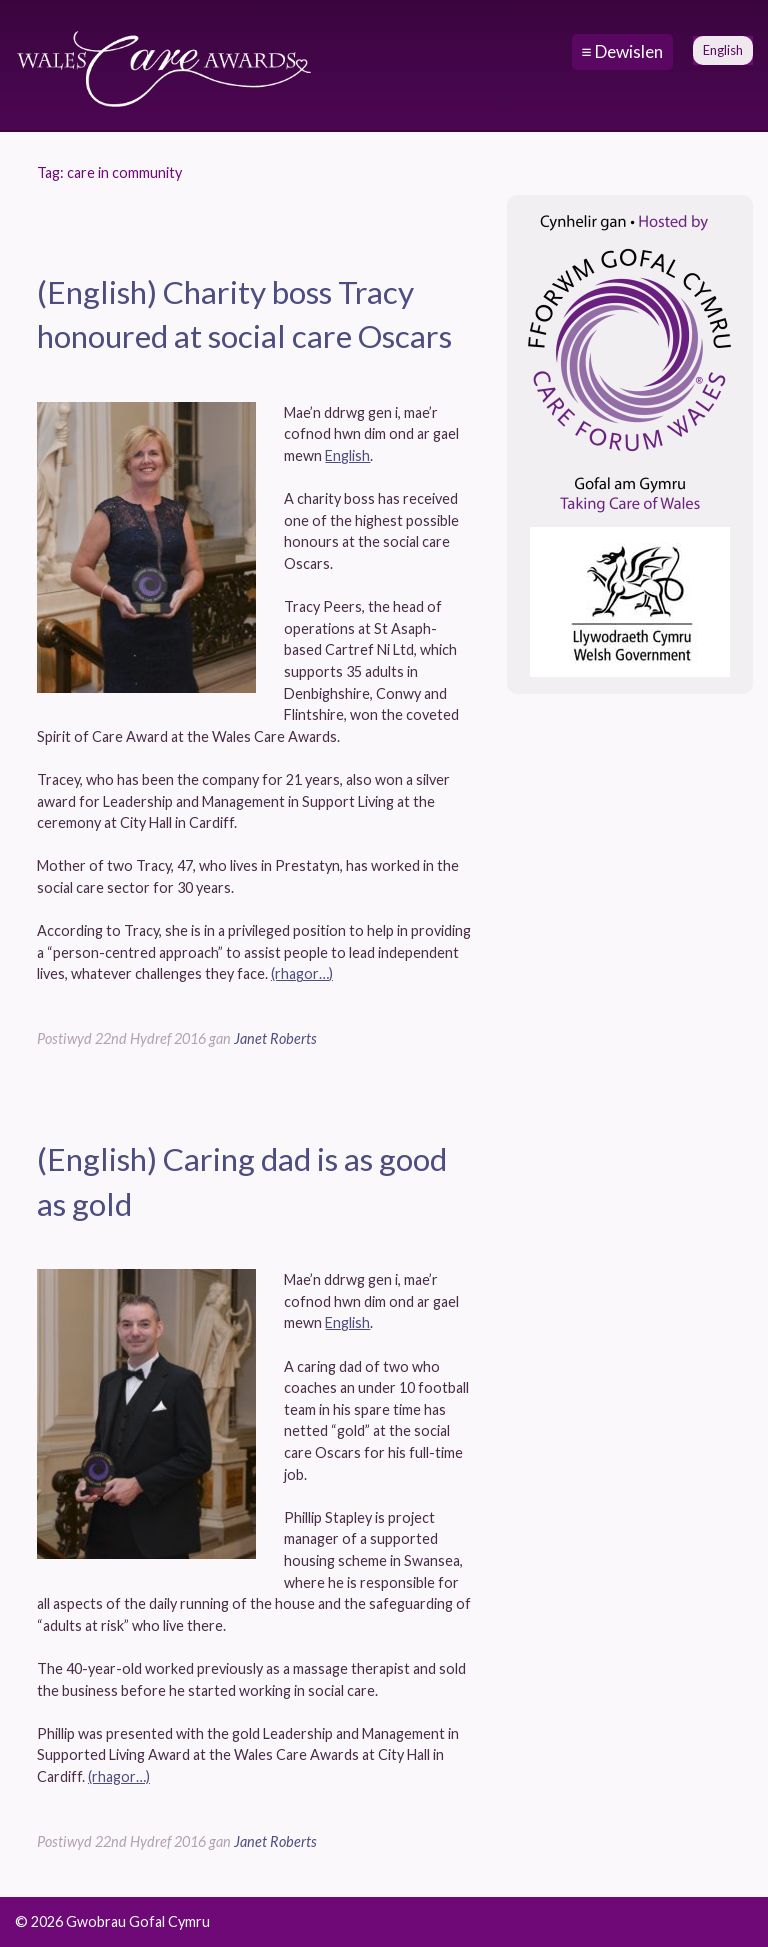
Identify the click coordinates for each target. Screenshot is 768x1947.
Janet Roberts (275, 1038)
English (347, 455)
